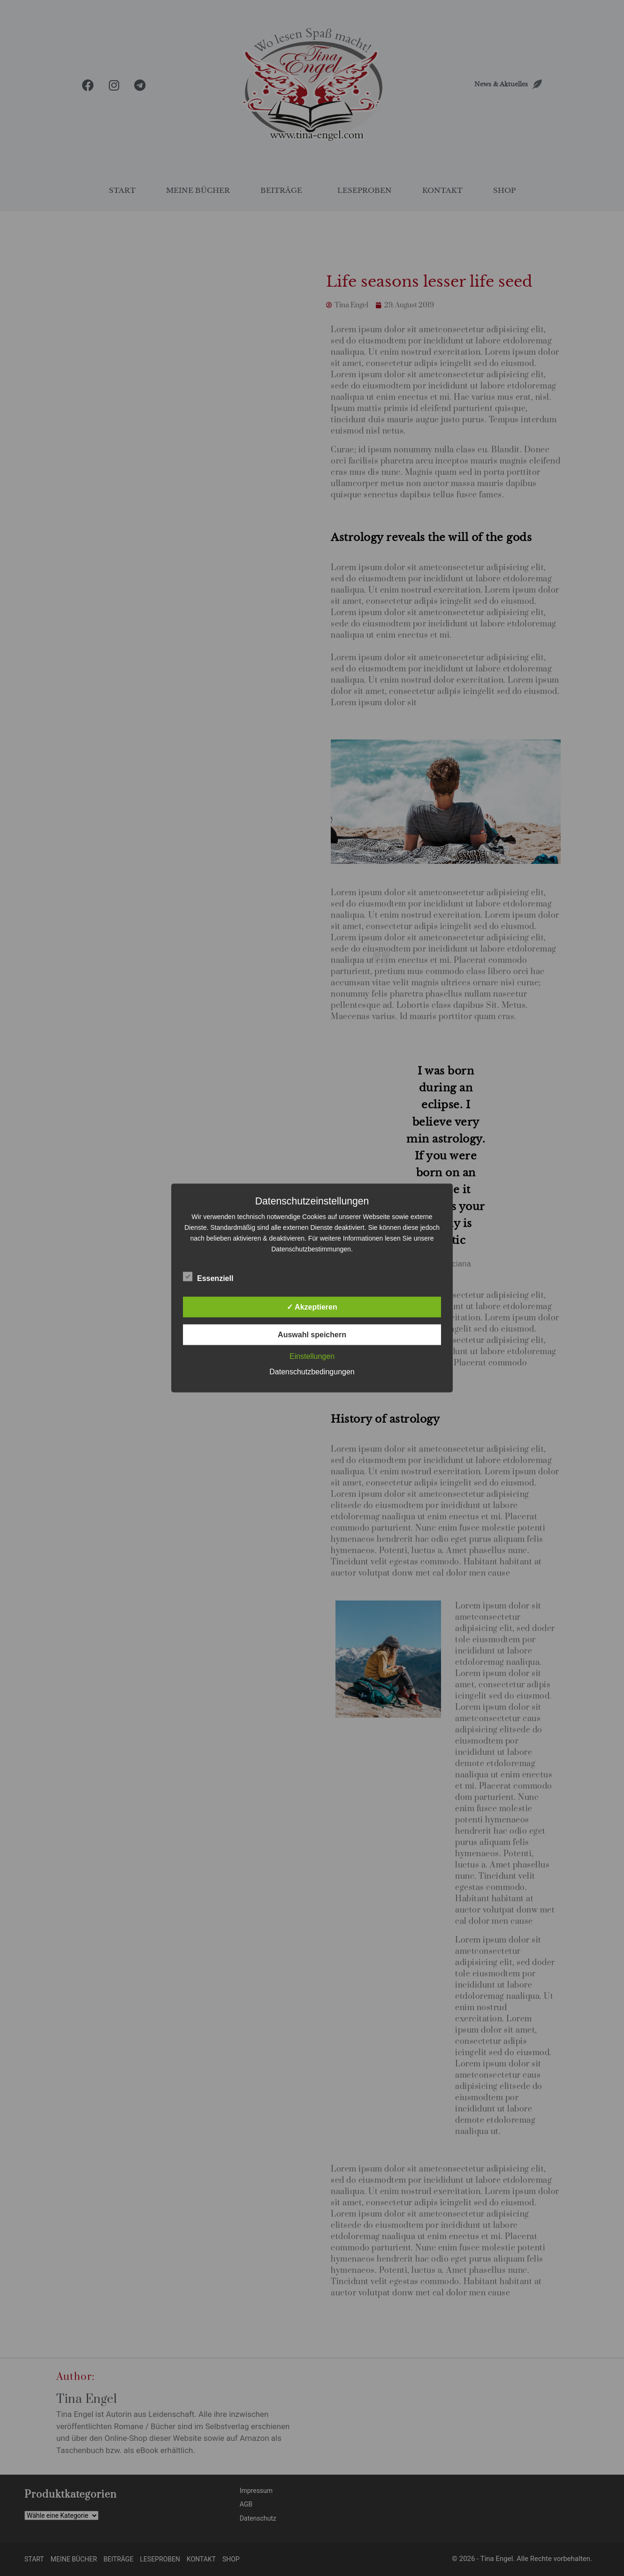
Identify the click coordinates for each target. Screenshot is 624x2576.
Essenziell (208, 1276)
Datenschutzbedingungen (311, 1372)
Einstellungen (312, 1356)
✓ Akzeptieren (312, 1307)
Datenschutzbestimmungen (311, 1249)
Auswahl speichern (312, 1335)
